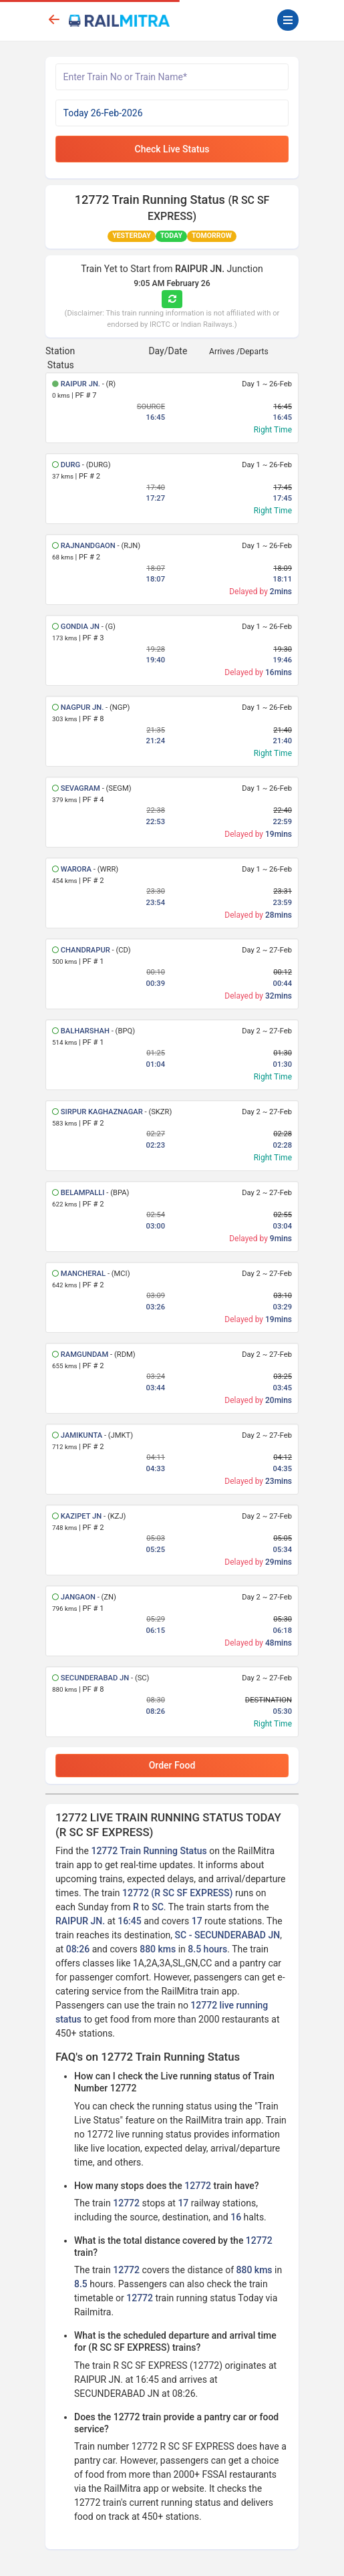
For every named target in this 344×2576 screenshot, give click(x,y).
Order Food (172, 1765)
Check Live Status (172, 149)
